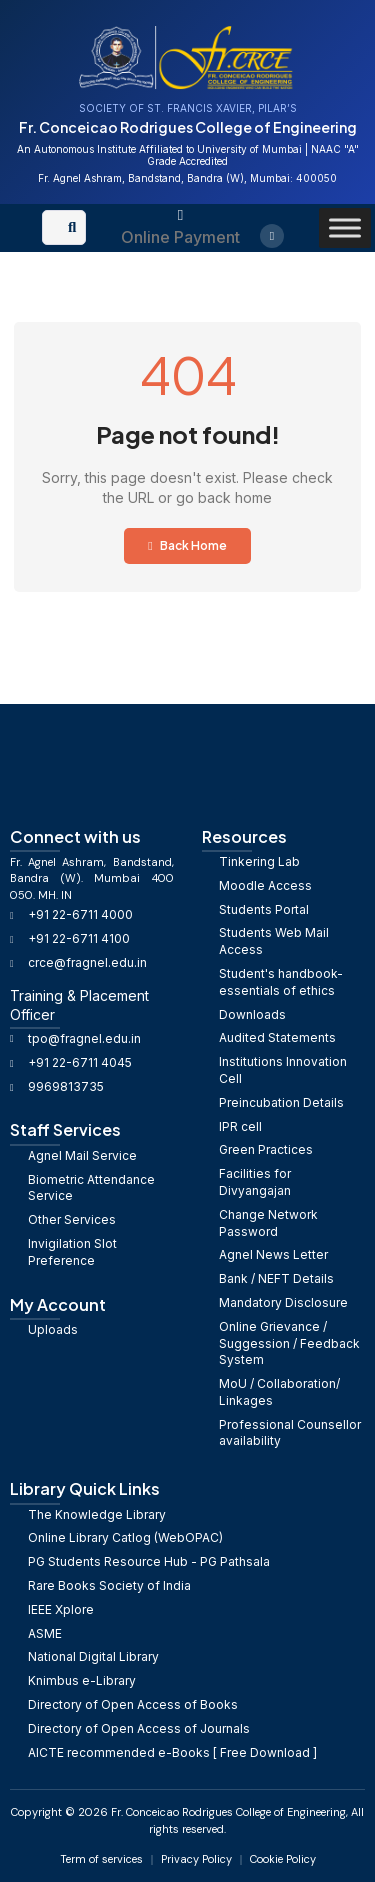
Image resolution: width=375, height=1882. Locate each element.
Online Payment (180, 237)
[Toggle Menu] (345, 227)
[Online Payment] (180, 215)
